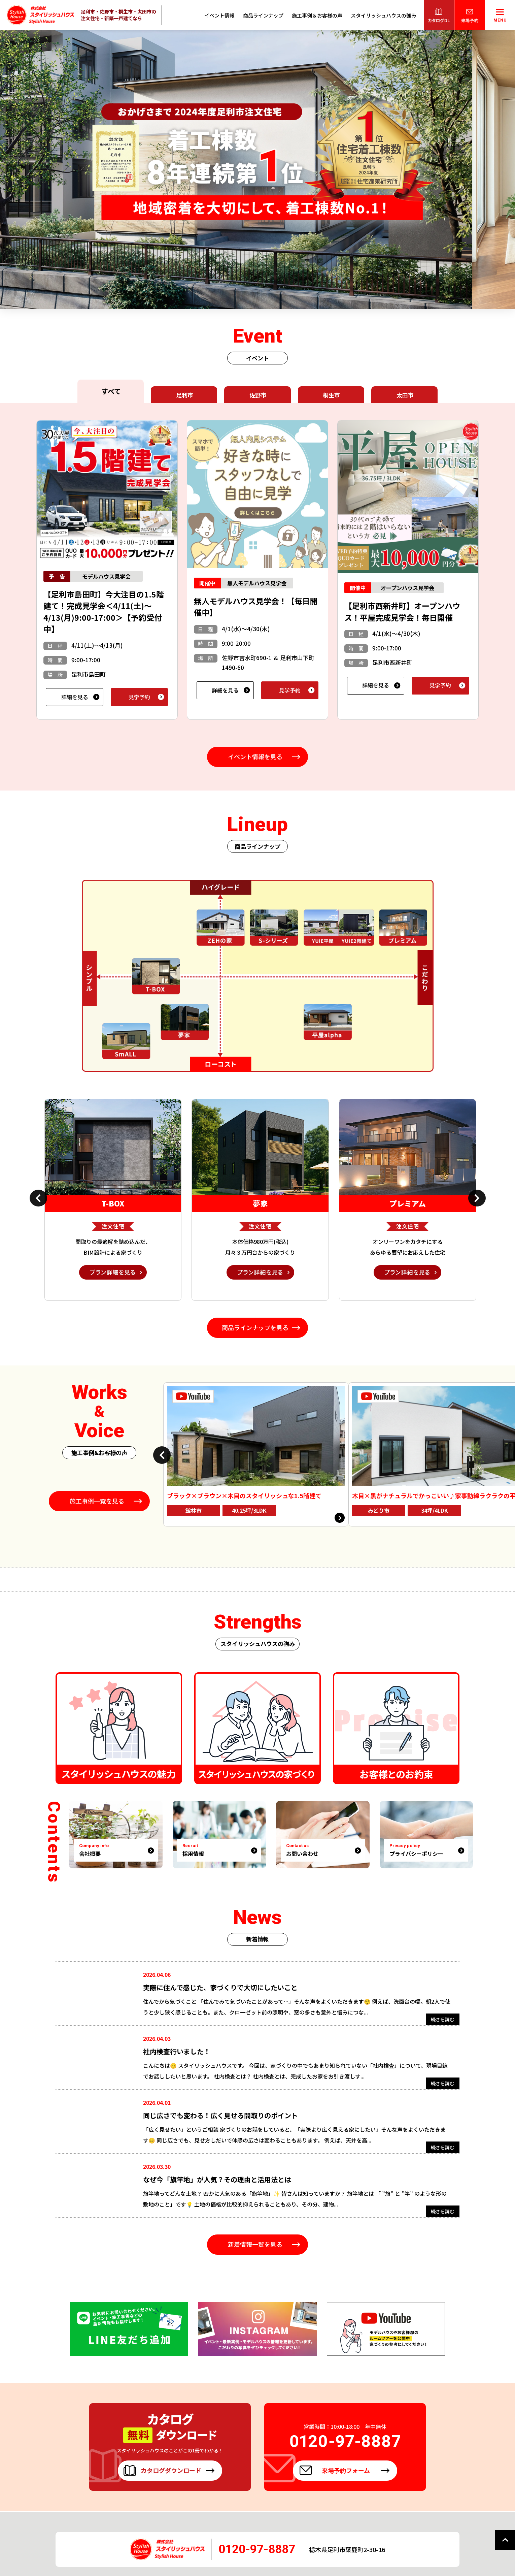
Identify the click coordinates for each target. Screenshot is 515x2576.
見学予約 (139, 697)
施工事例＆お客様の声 (317, 15)
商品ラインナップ (263, 15)
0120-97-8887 (256, 2549)
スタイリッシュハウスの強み (383, 15)
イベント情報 (219, 15)
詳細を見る (74, 697)
